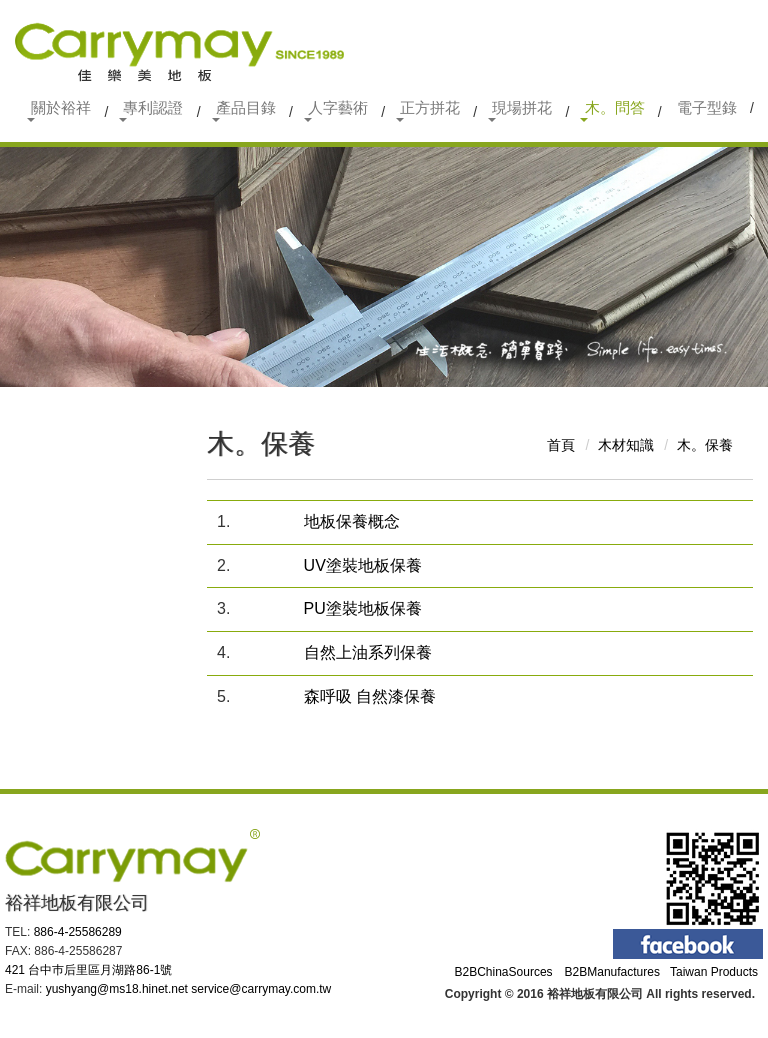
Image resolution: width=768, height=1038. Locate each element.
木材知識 (626, 445)
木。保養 (705, 445)
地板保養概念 (352, 521)
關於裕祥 (59, 110)
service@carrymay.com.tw (261, 989)
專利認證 (151, 110)
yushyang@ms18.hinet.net (117, 989)
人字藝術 (336, 110)
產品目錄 (244, 110)
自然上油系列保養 (368, 652)
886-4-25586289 (78, 932)
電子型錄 (707, 107)
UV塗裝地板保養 (363, 565)
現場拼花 (520, 110)
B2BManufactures (612, 972)
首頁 (561, 445)
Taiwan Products (714, 972)
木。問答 (612, 110)
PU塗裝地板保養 (363, 608)
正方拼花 (428, 110)
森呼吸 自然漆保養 (370, 696)
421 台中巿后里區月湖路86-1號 (88, 970)
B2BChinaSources (504, 972)
